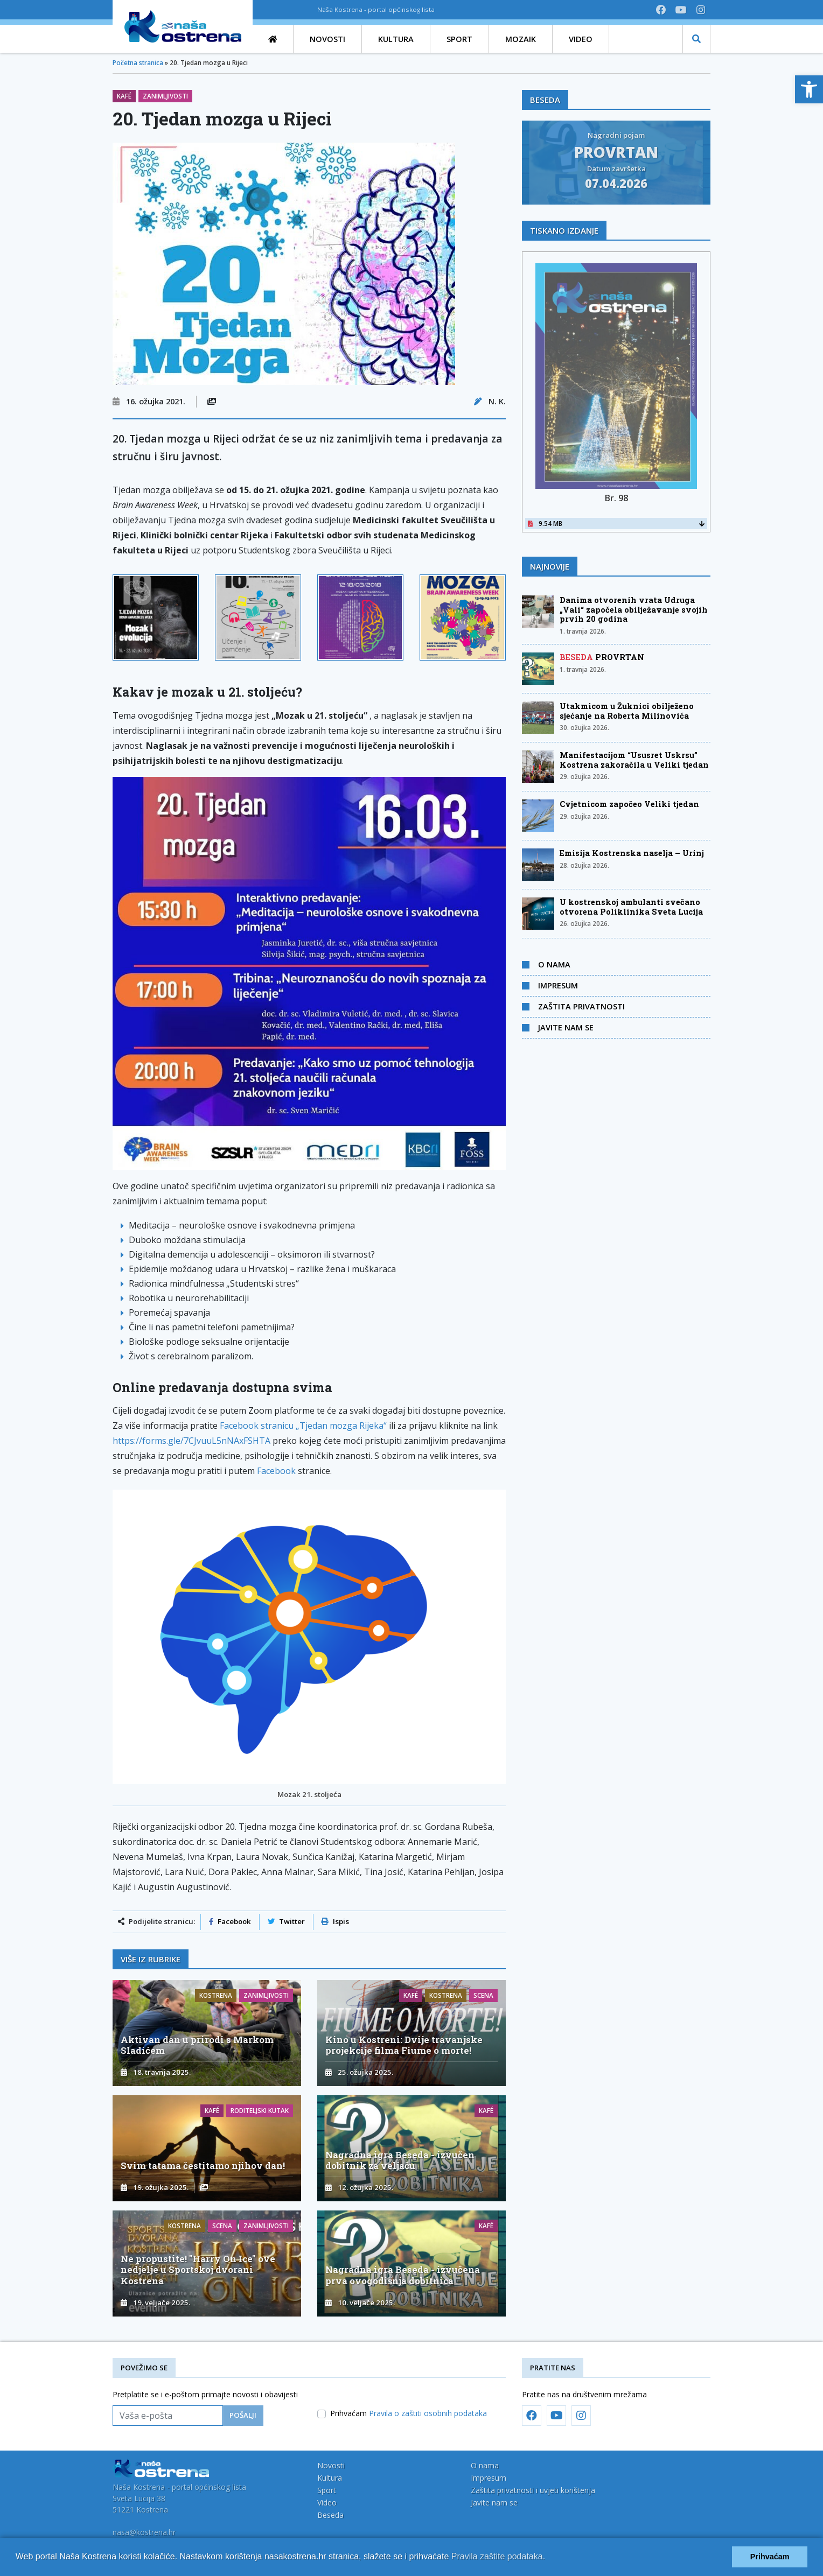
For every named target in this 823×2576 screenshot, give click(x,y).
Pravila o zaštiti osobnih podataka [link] (428, 2413)
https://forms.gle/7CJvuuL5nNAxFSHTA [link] (191, 1441)
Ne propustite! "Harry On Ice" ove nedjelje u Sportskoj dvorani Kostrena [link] (198, 2269)
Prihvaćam (408, 2413)
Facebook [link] (276, 1471)
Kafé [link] (124, 96)
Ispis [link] (335, 1921)
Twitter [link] (286, 1921)
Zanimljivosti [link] (165, 96)
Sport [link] (326, 2490)
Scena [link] (483, 1995)
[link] (809, 89)
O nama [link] (554, 964)
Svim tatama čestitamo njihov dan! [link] (203, 2165)
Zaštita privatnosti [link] (581, 1006)
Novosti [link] (331, 2465)
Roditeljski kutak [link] (260, 2111)
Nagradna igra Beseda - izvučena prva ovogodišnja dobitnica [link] (402, 2274)
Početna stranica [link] (138, 63)
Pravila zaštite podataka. (498, 2556)
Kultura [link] (329, 2478)
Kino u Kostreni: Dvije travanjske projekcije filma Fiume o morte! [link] (404, 2044)
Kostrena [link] (215, 1995)
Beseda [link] (330, 2515)
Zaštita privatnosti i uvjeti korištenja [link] (533, 2490)
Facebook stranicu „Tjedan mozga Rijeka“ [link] (303, 1425)
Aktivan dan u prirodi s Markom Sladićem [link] (197, 2044)
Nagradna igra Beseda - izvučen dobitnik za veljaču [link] (400, 2160)
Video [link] (327, 2502)
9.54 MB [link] (616, 524)
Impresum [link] (558, 985)
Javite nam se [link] (566, 1027)
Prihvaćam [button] (770, 2556)
